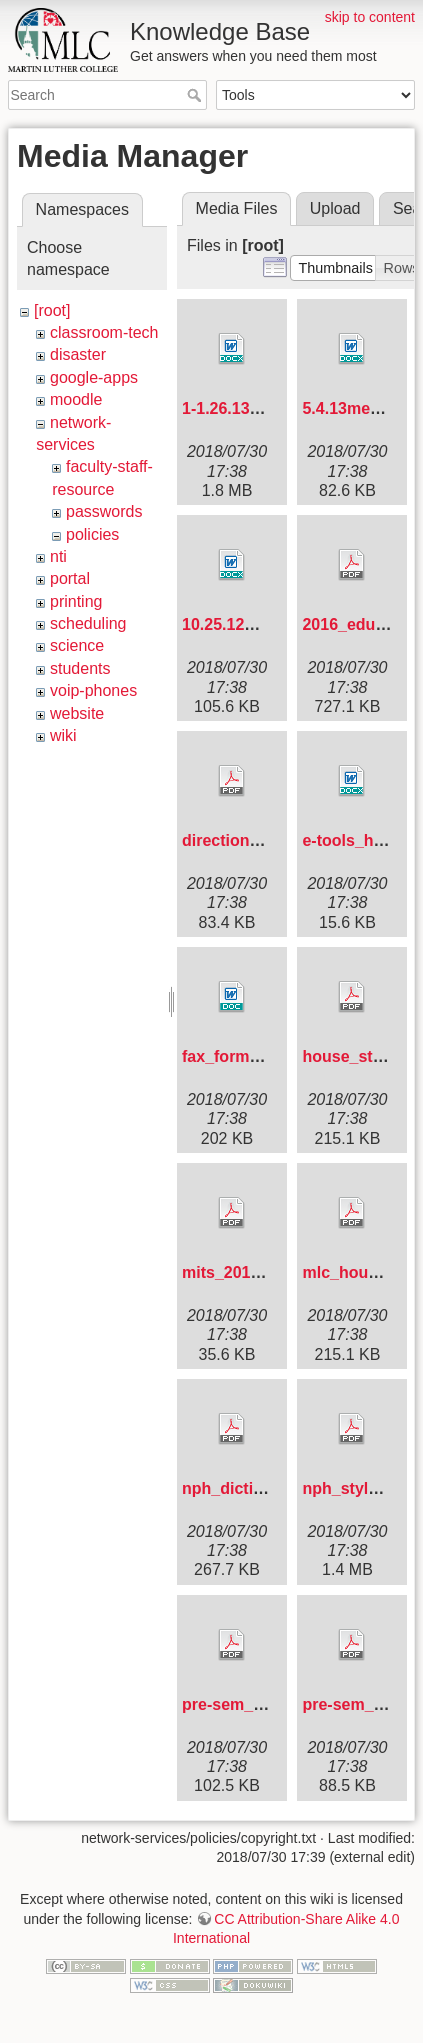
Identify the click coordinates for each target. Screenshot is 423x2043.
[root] (52, 310)
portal (70, 578)
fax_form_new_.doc (256, 1056)
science (77, 645)
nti (58, 556)
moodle (76, 399)
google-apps (94, 377)
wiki (63, 735)
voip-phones (93, 690)
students (80, 668)
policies (92, 534)
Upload (335, 208)
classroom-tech (104, 332)
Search (196, 95)
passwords (104, 511)
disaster (78, 354)
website (77, 713)
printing (76, 601)
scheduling (88, 623)
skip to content (370, 17)
